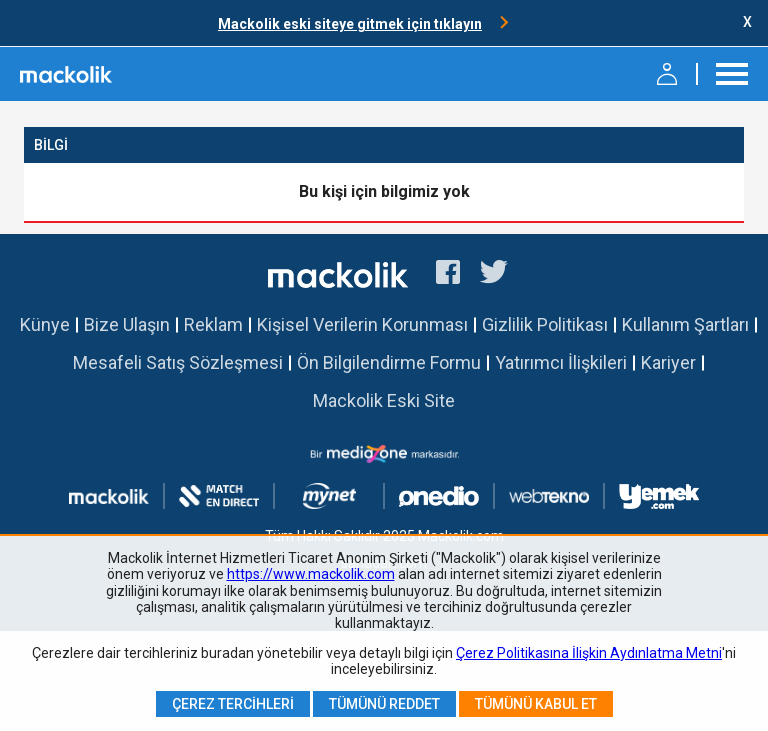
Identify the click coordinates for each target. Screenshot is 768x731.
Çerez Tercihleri (233, 704)
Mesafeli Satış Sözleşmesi (178, 362)
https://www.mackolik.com (311, 574)
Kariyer (668, 362)
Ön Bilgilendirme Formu (389, 362)
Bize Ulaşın (127, 324)
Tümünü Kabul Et (536, 704)
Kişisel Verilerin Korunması (362, 324)
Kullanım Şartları (685, 324)
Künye (45, 324)
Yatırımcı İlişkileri (561, 362)
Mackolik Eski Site (384, 400)
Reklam (213, 324)
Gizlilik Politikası (545, 324)
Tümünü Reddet (384, 704)
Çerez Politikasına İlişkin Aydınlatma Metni (589, 653)
